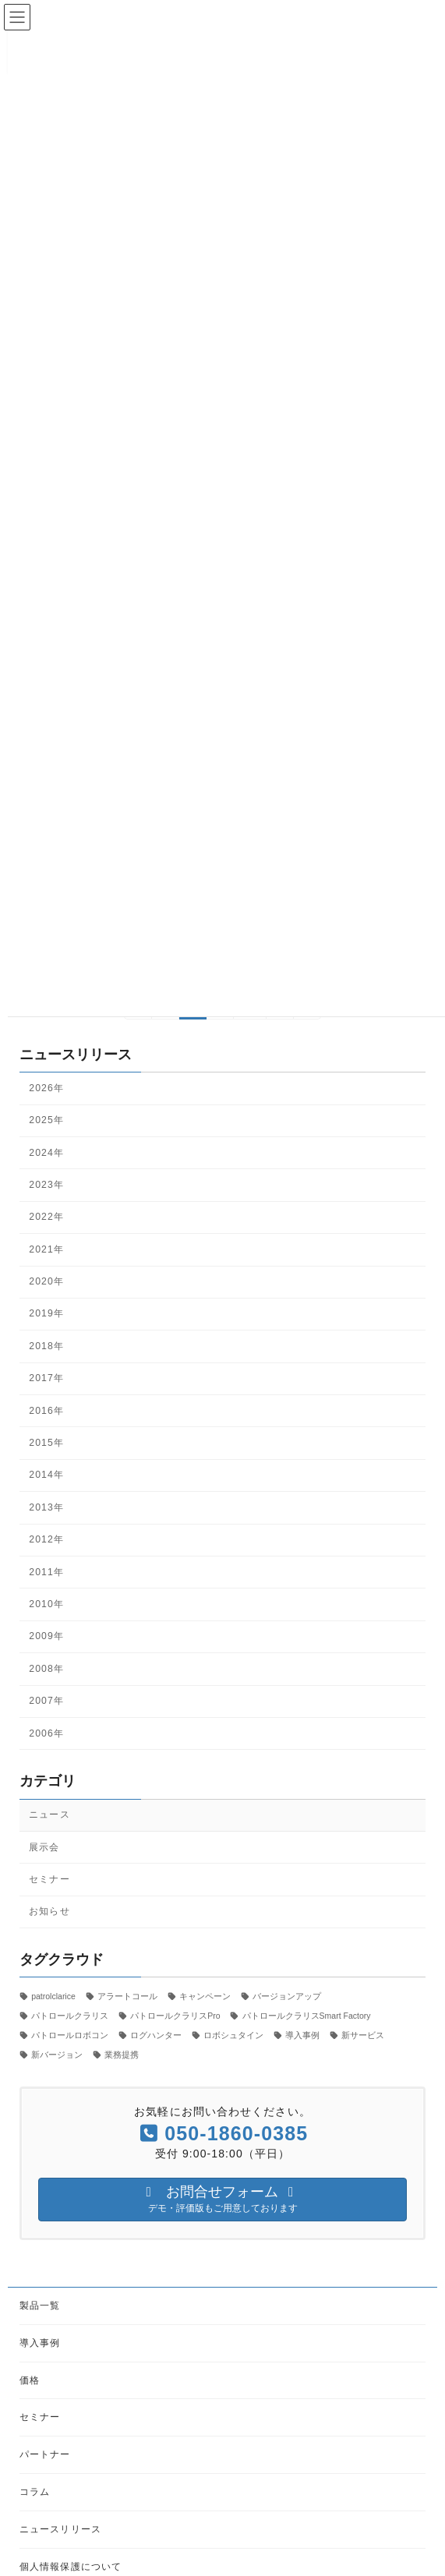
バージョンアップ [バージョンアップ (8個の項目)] (287, 1995)
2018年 (46, 1346)
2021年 (46, 1248)
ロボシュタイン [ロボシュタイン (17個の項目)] (233, 2035)
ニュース (49, 1814)
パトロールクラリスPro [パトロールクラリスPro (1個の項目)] (175, 2014)
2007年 (46, 1700)
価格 (29, 2379)
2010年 (46, 1604)
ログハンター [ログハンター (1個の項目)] (156, 2035)
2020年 (46, 1281)
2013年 (46, 1507)
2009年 (46, 1636)
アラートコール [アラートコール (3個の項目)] (127, 1995)
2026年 (46, 1088)
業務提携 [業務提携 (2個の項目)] (121, 2054)
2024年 (46, 1152)
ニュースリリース (60, 2528)
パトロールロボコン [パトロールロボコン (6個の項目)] (69, 2035)
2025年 (46, 1120)
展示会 (44, 1846)
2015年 (46, 1442)
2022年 (46, 1216)
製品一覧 (39, 2305)
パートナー (45, 2454)
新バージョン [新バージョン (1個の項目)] (57, 2054)
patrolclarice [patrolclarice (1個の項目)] (53, 1995)
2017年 (46, 1378)
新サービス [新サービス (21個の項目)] (362, 2035)
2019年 (46, 1313)
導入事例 (39, 2342)
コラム (34, 2491)
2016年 (46, 1410)
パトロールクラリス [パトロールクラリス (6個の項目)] (69, 2014)
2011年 (46, 1571)
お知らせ (49, 1911)
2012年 (46, 1539)
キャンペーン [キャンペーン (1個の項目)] (205, 1995)
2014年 (46, 1474)
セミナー (49, 1879)
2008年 (46, 1668)
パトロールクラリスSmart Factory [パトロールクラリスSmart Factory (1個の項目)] (306, 2014)
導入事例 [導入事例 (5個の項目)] (302, 2035)
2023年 (46, 1184)
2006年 (46, 1732)
